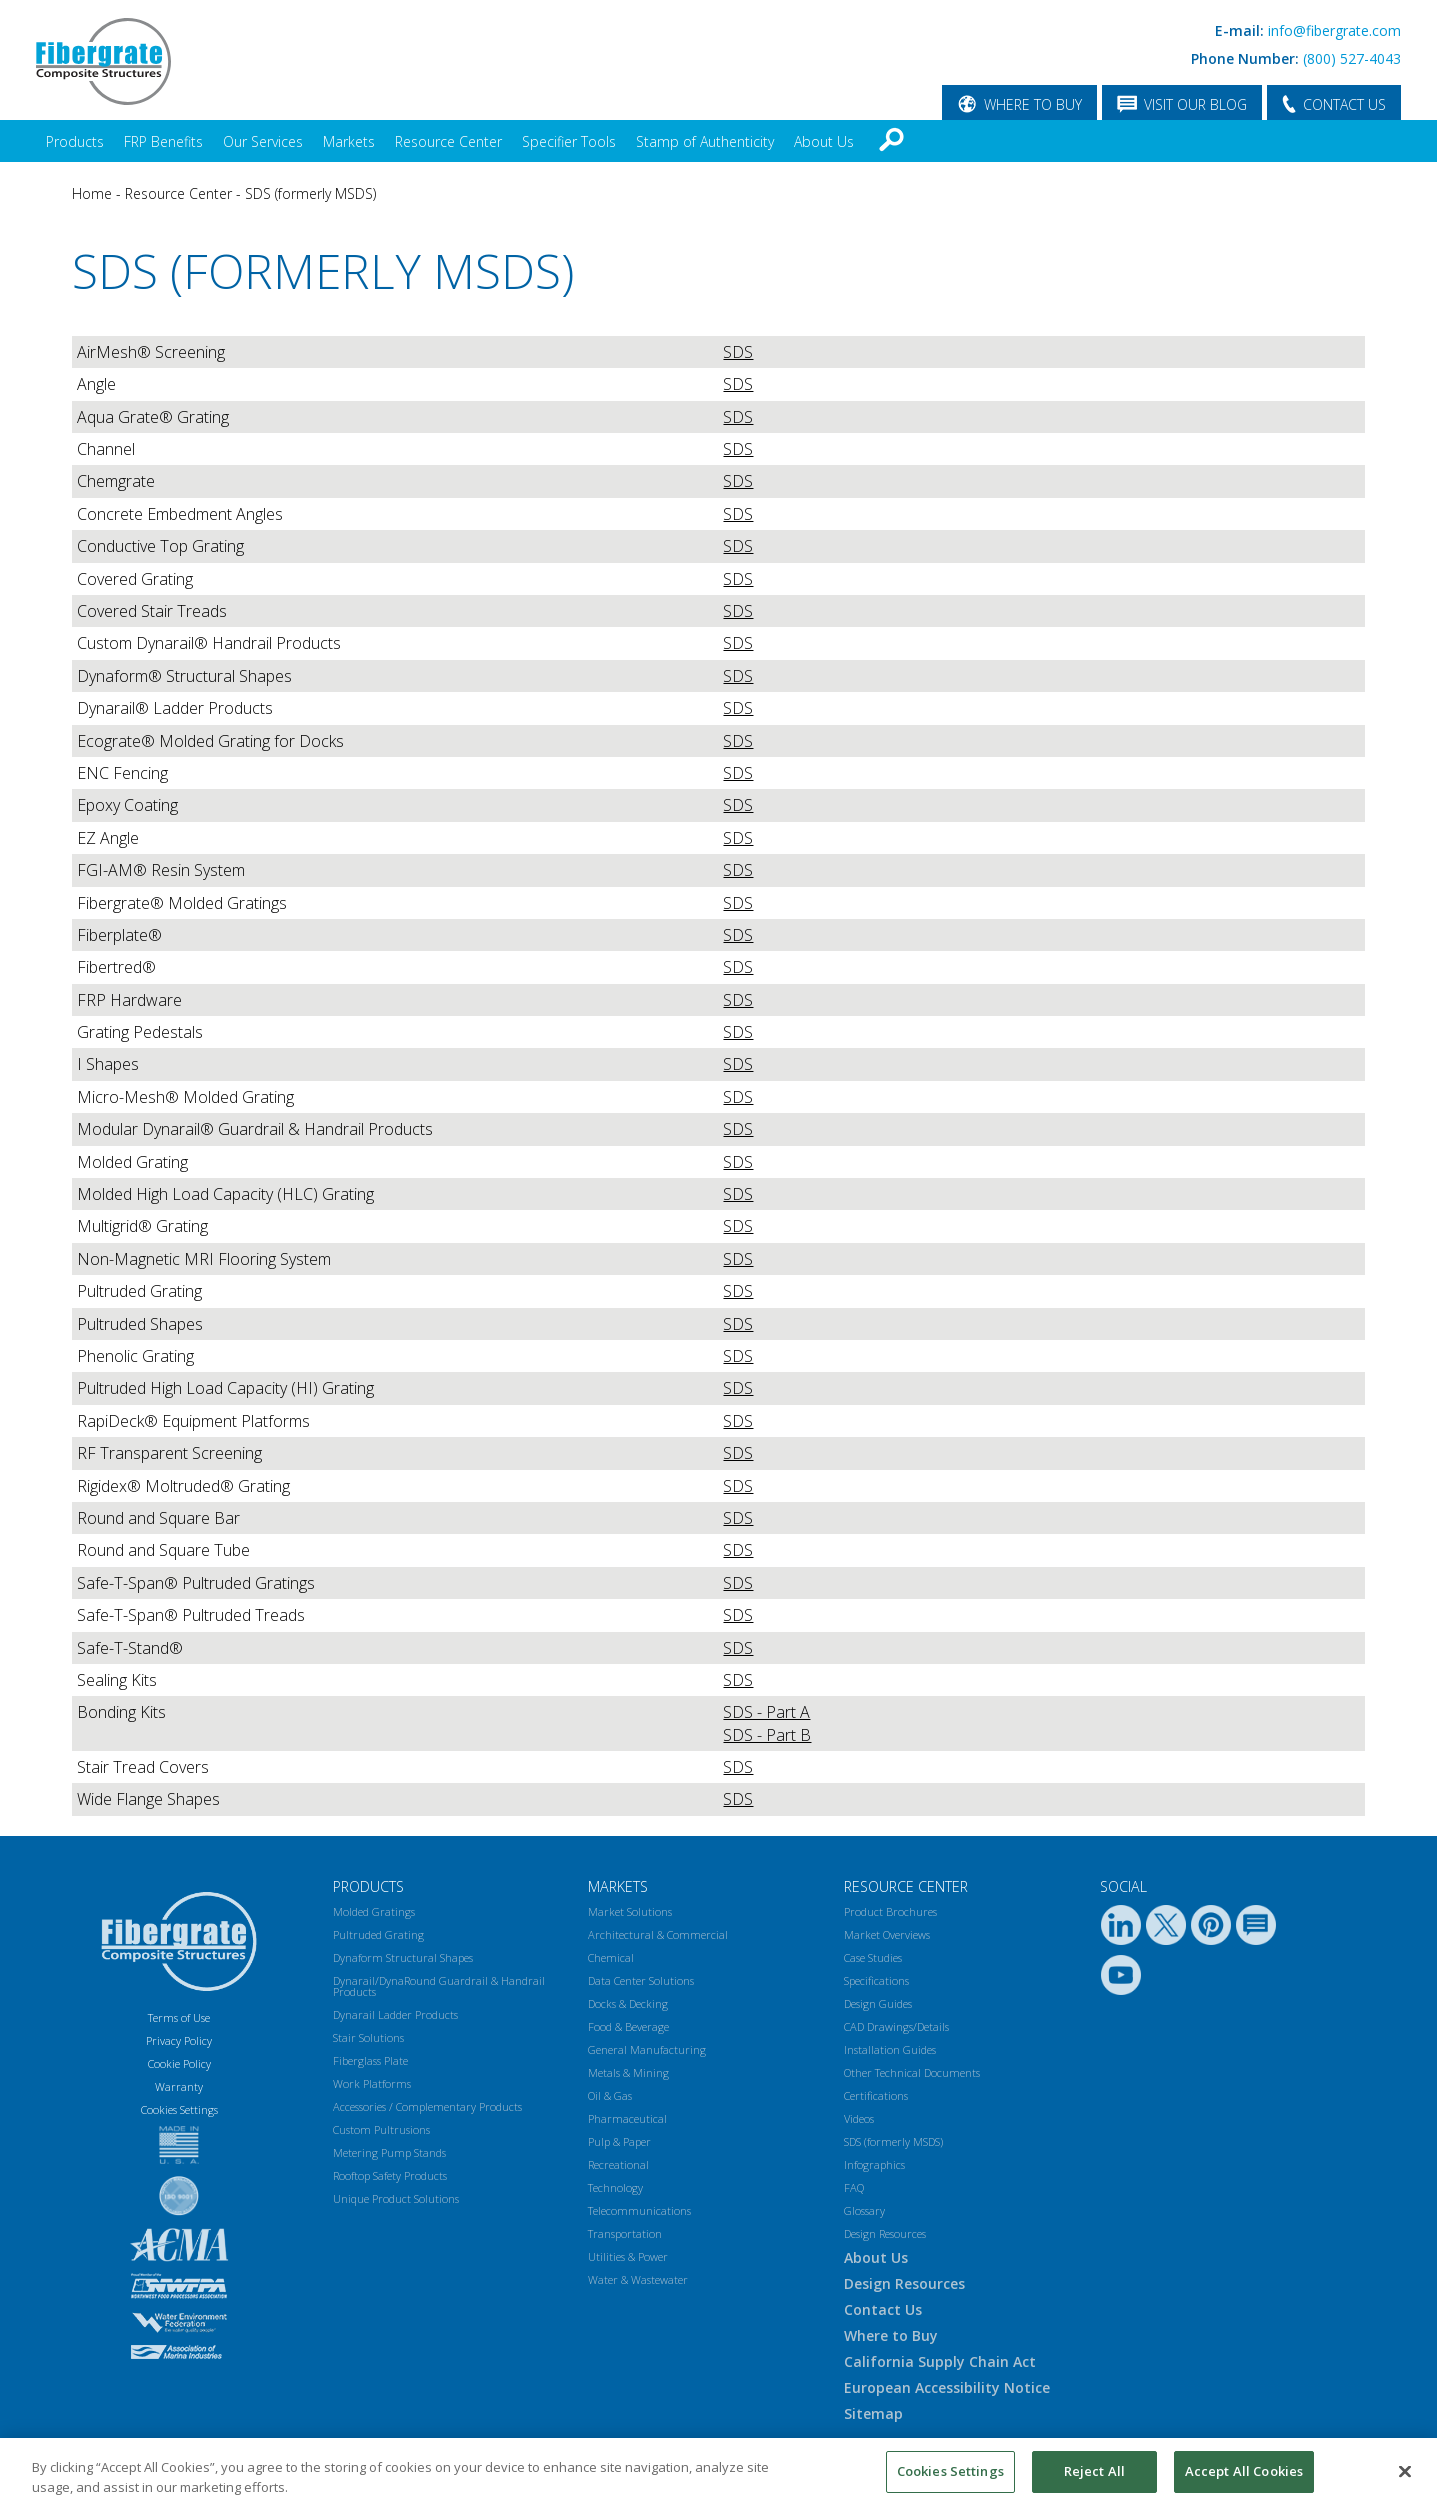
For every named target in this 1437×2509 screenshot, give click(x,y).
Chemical (611, 1957)
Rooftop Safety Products (390, 2175)
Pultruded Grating (378, 1934)
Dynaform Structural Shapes (403, 1957)
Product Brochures (890, 1911)
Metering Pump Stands (389, 2152)
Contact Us (883, 2309)
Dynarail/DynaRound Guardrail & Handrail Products (439, 1986)
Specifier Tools (569, 141)
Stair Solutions (368, 2037)
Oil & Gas (610, 2095)
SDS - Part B (767, 1735)
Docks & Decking (628, 2003)
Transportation (625, 2233)
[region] (718, 2473)
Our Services (263, 141)
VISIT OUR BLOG (1195, 104)
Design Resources (885, 2233)
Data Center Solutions (641, 1980)
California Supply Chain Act (940, 2361)
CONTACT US (1344, 104)
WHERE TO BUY (1033, 104)
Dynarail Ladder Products (395, 2014)
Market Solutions (630, 1911)
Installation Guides (890, 2049)
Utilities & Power (628, 2256)
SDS (738, 352)
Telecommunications (639, 2210)
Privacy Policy (179, 2040)
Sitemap (873, 2413)
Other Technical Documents (912, 2072)
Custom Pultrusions (381, 2129)
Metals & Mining (628, 2072)
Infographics (874, 2164)
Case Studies (873, 1957)
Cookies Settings (950, 2471)
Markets (349, 141)
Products (75, 141)
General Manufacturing (647, 2049)
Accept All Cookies (1244, 2471)
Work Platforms (372, 2083)
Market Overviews (887, 1934)
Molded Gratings (374, 1911)
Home (92, 193)
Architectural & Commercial (658, 1934)
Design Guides (878, 2003)
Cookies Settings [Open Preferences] (179, 2109)
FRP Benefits (163, 141)
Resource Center (448, 141)
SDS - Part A (766, 1712)
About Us (824, 141)
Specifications (876, 1980)
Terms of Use (179, 2017)
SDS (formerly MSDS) (310, 193)
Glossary (864, 2210)
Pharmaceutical (627, 2118)
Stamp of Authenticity (705, 141)
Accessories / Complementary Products (427, 2106)
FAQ (854, 2187)
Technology (615, 2187)
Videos (859, 2118)
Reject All (1094, 2471)
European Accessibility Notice (947, 2387)
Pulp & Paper (619, 2141)
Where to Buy (891, 2335)
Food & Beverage (628, 2026)
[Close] (1405, 2471)
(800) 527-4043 (1352, 58)
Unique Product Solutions (396, 2198)
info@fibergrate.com (1334, 30)
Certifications (876, 2095)
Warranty (179, 2086)
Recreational (618, 2164)
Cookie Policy (179, 2063)
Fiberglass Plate (370, 2060)
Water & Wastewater (638, 2279)
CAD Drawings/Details (896, 2026)
